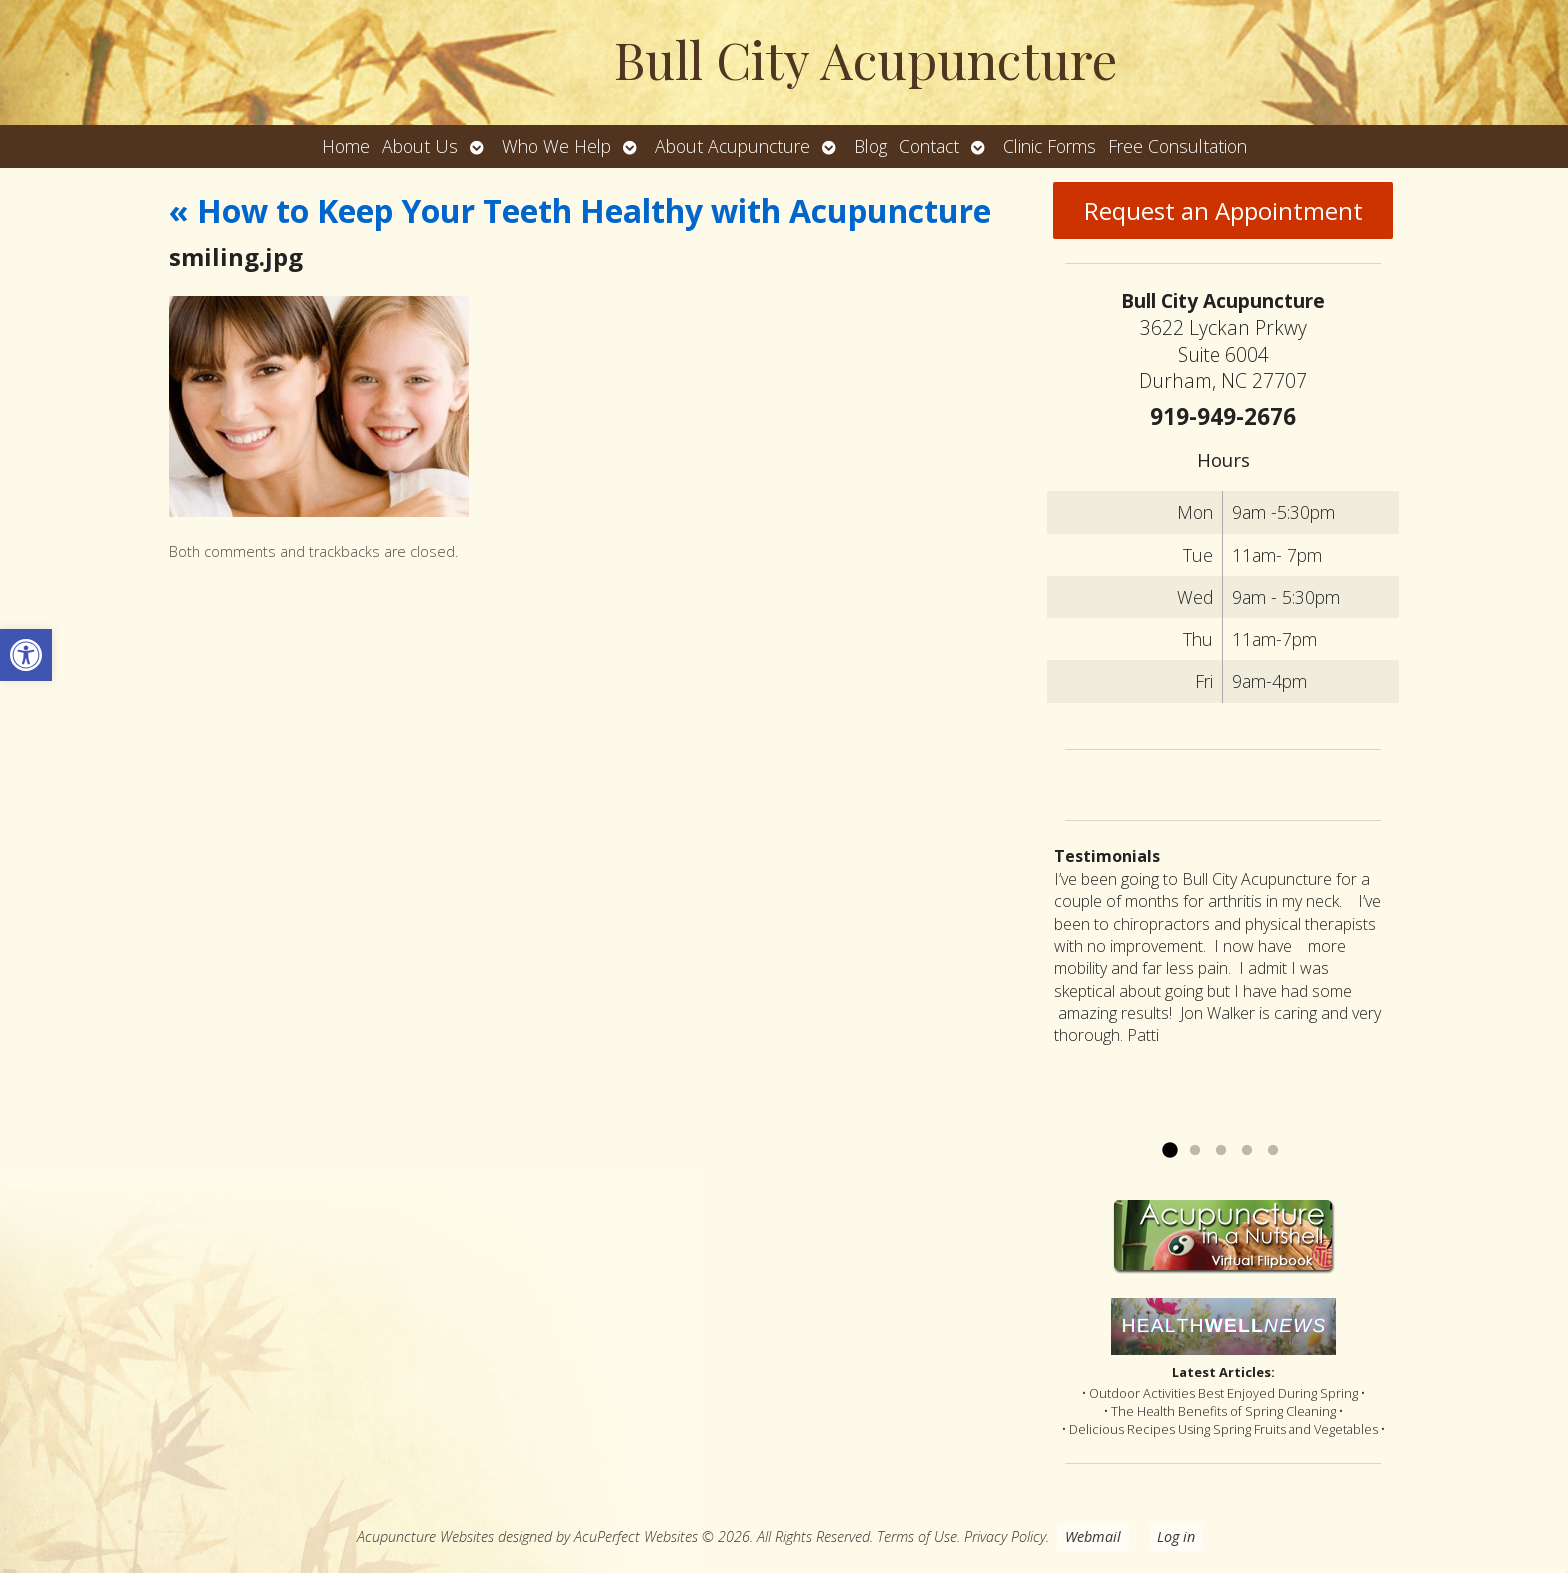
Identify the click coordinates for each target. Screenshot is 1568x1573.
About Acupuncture (732, 146)
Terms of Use (917, 1536)
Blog (870, 146)
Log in (1176, 1536)
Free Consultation (1177, 146)
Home (346, 146)
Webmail (1093, 1536)
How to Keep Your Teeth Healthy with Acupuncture (580, 210)
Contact (929, 146)
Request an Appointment (1223, 210)
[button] (26, 655)
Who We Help (556, 146)
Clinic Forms (1049, 146)
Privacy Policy (1005, 1536)
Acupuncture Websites (425, 1536)
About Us (420, 146)
